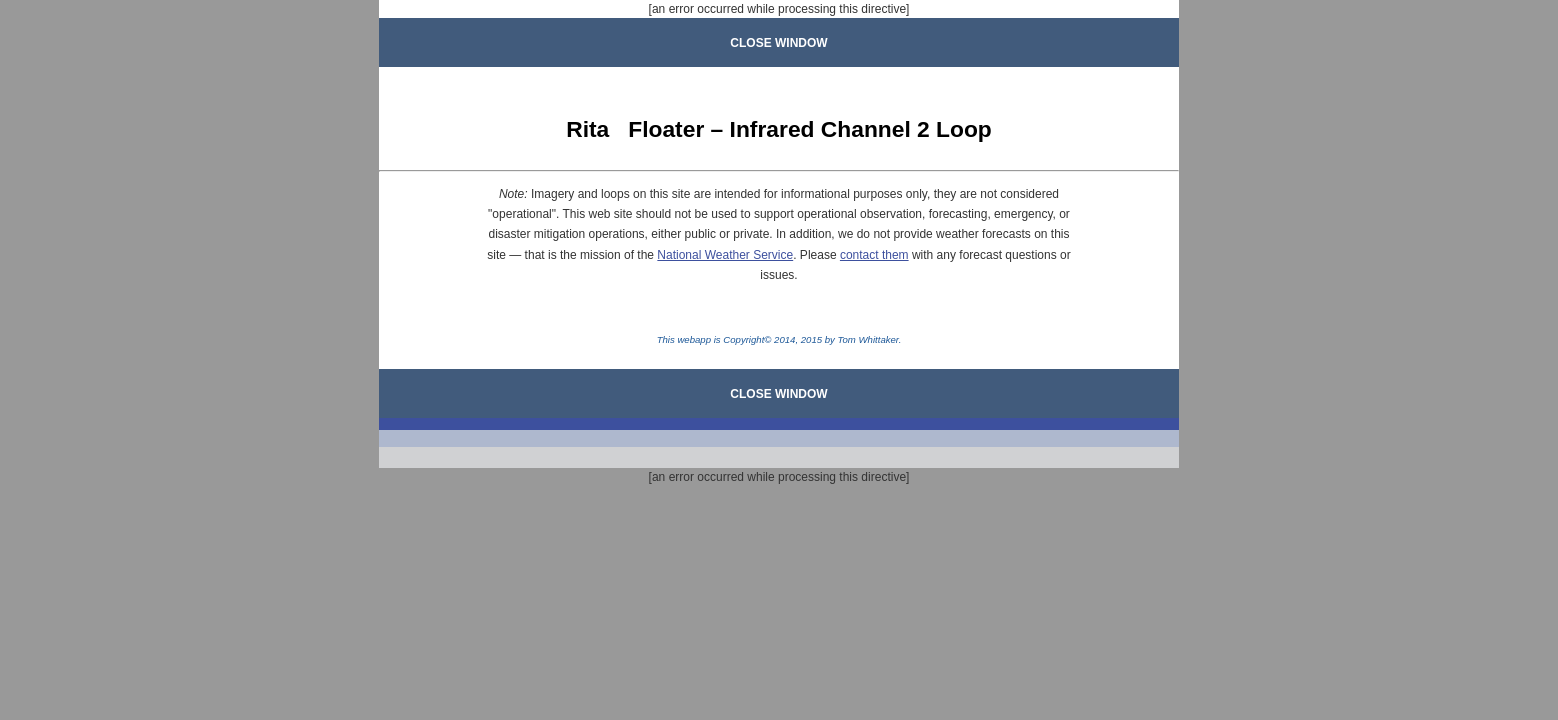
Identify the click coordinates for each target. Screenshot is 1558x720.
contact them (874, 255)
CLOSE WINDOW (778, 43)
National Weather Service (725, 255)
